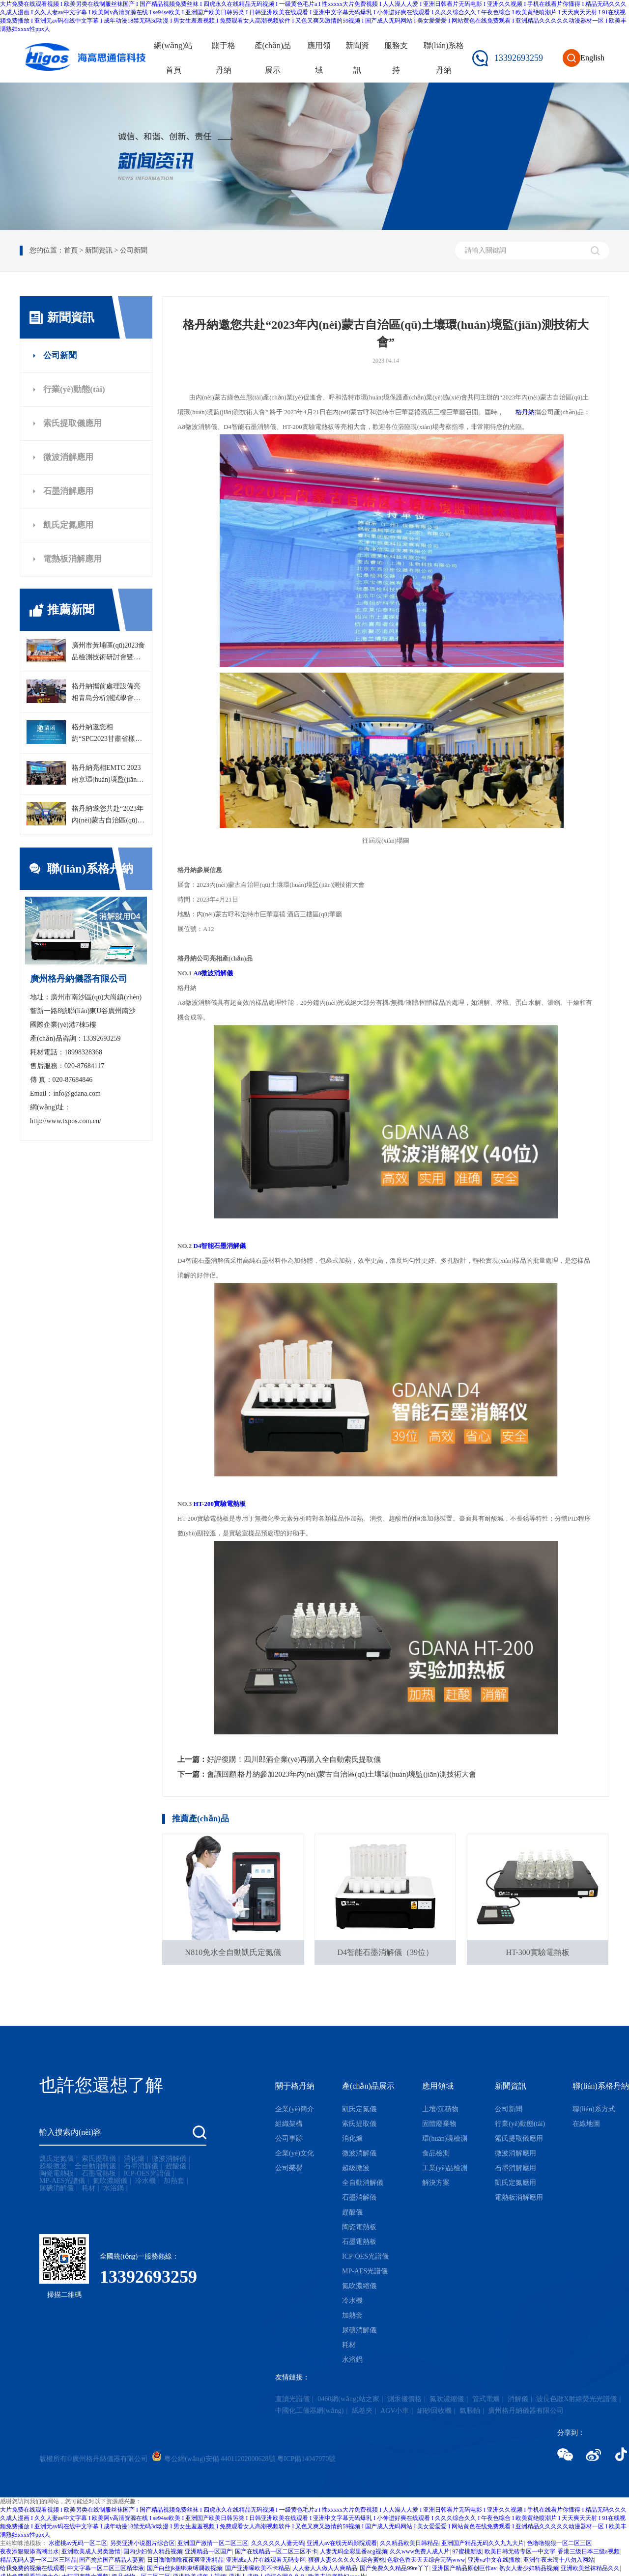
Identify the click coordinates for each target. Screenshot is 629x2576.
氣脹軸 (469, 2410)
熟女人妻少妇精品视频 (528, 2568)
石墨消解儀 (141, 2166)
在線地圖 (586, 2123)
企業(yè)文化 (294, 2153)
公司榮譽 (289, 2168)
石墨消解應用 (68, 491)
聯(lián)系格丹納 (444, 57)
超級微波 (53, 2166)
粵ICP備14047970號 (306, 2459)
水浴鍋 (113, 2188)
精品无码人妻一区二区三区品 (38, 2559)
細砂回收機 (434, 2410)
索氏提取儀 (99, 2158)
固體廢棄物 (439, 2123)
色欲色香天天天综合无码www (426, 2559)
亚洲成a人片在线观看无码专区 (265, 2559)
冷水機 (145, 2181)
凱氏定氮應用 (68, 525)
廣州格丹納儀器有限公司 (526, 2410)
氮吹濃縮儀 (110, 2181)
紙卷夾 (362, 2410)
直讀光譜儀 (292, 2399)
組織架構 (289, 2123)
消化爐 (134, 2158)
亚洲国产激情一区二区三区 (212, 2543)
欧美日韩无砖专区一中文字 (520, 2551)
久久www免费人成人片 (420, 2551)
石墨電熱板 (99, 2173)
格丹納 (525, 412)
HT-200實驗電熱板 (220, 1503)
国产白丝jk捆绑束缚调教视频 (184, 2568)
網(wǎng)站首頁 (173, 57)
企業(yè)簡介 (294, 2109)
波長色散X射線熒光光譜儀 (576, 2399)
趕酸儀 (176, 2166)
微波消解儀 (169, 2158)
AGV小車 (394, 2410)
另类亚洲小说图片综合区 (142, 2543)
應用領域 (319, 57)
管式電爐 (486, 2399)
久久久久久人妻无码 (277, 2543)
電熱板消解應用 (72, 559)
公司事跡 (289, 2138)
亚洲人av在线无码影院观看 (342, 2543)
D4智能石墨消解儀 (220, 1245)
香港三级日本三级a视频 (588, 2551)
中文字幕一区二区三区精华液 (105, 2568)
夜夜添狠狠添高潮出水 (29, 2551)
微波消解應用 (68, 457)
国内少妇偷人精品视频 (152, 2551)
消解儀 (518, 2399)
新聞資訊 (357, 57)
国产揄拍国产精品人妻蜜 (111, 2559)
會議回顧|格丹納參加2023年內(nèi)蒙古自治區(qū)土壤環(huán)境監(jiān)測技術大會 (341, 1774)
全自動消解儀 (95, 2166)
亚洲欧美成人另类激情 (90, 2551)
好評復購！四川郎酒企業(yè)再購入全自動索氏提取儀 (294, 1759)
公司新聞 (60, 355)
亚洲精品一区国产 (208, 2551)
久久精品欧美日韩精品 (409, 2543)
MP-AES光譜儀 (62, 2181)
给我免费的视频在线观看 (32, 2568)
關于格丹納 (223, 57)
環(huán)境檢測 (445, 2138)
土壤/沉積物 (440, 2109)
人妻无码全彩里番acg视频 (353, 2551)
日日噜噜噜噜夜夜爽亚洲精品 (185, 2559)
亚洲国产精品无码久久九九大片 (482, 2543)
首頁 (71, 250)
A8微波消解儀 (213, 973)
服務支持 (396, 57)
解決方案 (436, 2182)
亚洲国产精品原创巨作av (464, 2568)
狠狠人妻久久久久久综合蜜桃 (346, 2559)
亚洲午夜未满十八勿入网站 (558, 2559)
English (592, 58)
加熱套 (174, 2181)
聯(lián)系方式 (593, 2109)
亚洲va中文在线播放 (494, 2559)
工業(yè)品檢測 (445, 2168)
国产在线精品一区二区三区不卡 (276, 2551)
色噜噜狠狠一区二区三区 (559, 2543)
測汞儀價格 (404, 2399)
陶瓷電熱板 (56, 2173)
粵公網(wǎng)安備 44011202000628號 (219, 2459)
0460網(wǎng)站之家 (348, 2399)
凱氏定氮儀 (56, 2158)
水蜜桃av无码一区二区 (78, 2543)
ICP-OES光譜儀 (147, 2173)
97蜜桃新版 (467, 2551)
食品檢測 (436, 2153)
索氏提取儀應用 (72, 423)
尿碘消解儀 (56, 2188)
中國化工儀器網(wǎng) (309, 2410)
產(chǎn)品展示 (273, 57)
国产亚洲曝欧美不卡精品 (257, 2568)
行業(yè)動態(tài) (74, 389)
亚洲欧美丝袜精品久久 (590, 2568)
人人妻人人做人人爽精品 (324, 2568)
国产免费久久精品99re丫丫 (394, 2568)
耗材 (88, 2188)
